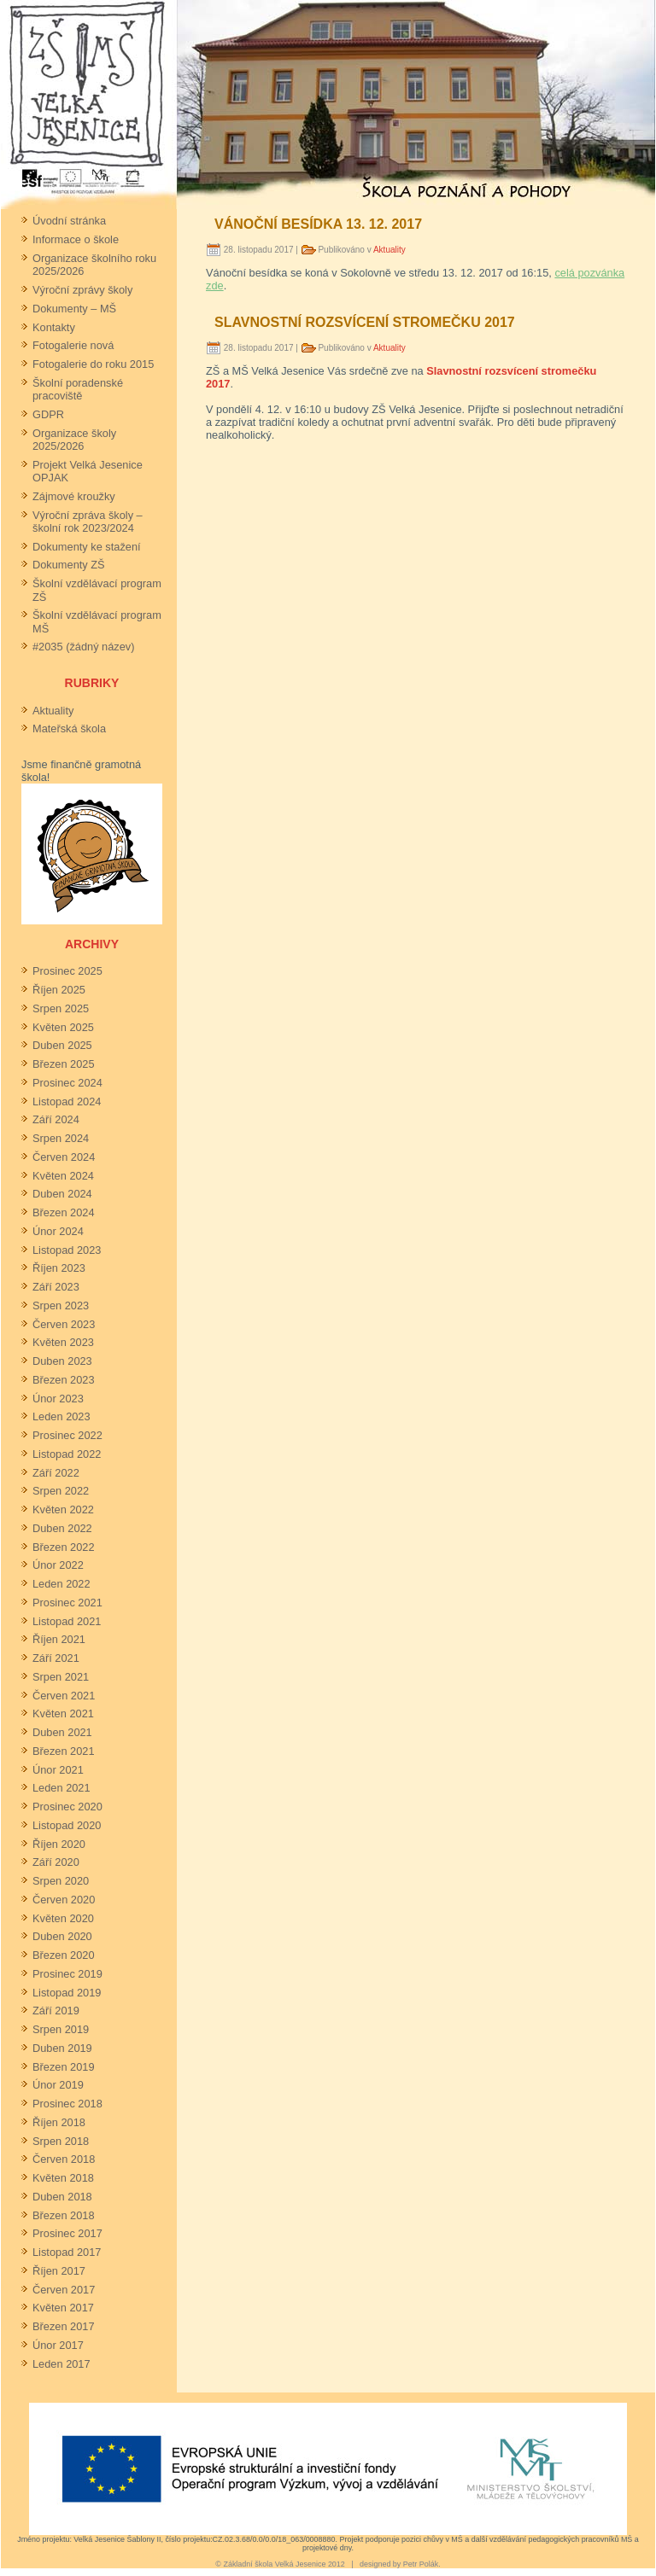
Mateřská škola (69, 728)
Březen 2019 (63, 2066)
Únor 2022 (58, 1565)
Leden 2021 (61, 1787)
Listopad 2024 (66, 1101)
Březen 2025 (63, 1064)
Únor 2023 (58, 1398)
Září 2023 (55, 1286)
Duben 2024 (62, 1193)
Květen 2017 (63, 2307)
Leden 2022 (61, 1583)
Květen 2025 (63, 1027)
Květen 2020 (63, 1918)
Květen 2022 (63, 1509)
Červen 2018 (63, 2159)
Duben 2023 (62, 1361)
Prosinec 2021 (67, 1602)
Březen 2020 (63, 1955)
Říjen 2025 (58, 989)
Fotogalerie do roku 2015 (93, 364)
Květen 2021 (63, 1713)
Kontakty (53, 327)
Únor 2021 (58, 1769)
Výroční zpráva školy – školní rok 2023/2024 (87, 521)
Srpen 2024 (60, 1138)
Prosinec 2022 (67, 1435)
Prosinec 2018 (67, 2103)
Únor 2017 (58, 2345)
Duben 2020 (62, 1936)
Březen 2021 (63, 1751)
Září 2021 (55, 1658)
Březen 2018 (63, 2215)
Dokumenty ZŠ (68, 564)
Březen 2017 (63, 2326)
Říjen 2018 (58, 2122)
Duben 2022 (62, 1528)
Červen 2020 (63, 1899)
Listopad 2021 (66, 1621)
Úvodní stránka (69, 220)
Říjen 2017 (58, 2270)
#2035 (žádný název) (83, 646)
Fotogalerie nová (73, 345)
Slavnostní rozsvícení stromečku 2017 (364, 322)
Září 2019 (55, 2010)
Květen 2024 (63, 1175)
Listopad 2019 (66, 1992)
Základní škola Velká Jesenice (274, 2564)
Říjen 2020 (58, 1844)
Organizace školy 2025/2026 (74, 439)
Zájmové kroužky (73, 496)
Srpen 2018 (60, 2141)
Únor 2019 (58, 2084)
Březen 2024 (63, 1212)
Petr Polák (420, 2564)
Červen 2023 (63, 1324)
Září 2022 (55, 1472)
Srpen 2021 (60, 1676)
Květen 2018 (63, 2177)
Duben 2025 (62, 1045)
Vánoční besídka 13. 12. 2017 (318, 224)
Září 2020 (55, 1862)
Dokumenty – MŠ (74, 308)
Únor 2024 (58, 1231)
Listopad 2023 (66, 1250)
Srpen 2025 (60, 1008)
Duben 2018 (62, 2196)
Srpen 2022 (60, 1490)
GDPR (48, 414)
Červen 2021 (63, 1695)
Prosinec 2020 (67, 1806)
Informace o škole (75, 239)
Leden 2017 (61, 2363)
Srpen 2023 (60, 1305)
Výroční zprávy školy (82, 289)
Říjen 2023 (58, 1268)
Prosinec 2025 (67, 971)
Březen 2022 (63, 1547)
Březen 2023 (63, 1379)
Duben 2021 (62, 1732)
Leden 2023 (61, 1416)
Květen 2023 (63, 1342)
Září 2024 (55, 1119)
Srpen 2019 (60, 2029)
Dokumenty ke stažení (86, 546)
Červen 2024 (63, 1157)
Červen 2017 (63, 2289)
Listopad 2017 (66, 2252)
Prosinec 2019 (67, 1973)
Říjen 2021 (58, 1639)
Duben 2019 (62, 2048)
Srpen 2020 (60, 1880)
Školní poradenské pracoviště (77, 389)
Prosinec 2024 (67, 1082)
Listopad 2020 (66, 1825)
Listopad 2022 (66, 1454)
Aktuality (52, 710)
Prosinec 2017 (67, 2233)
